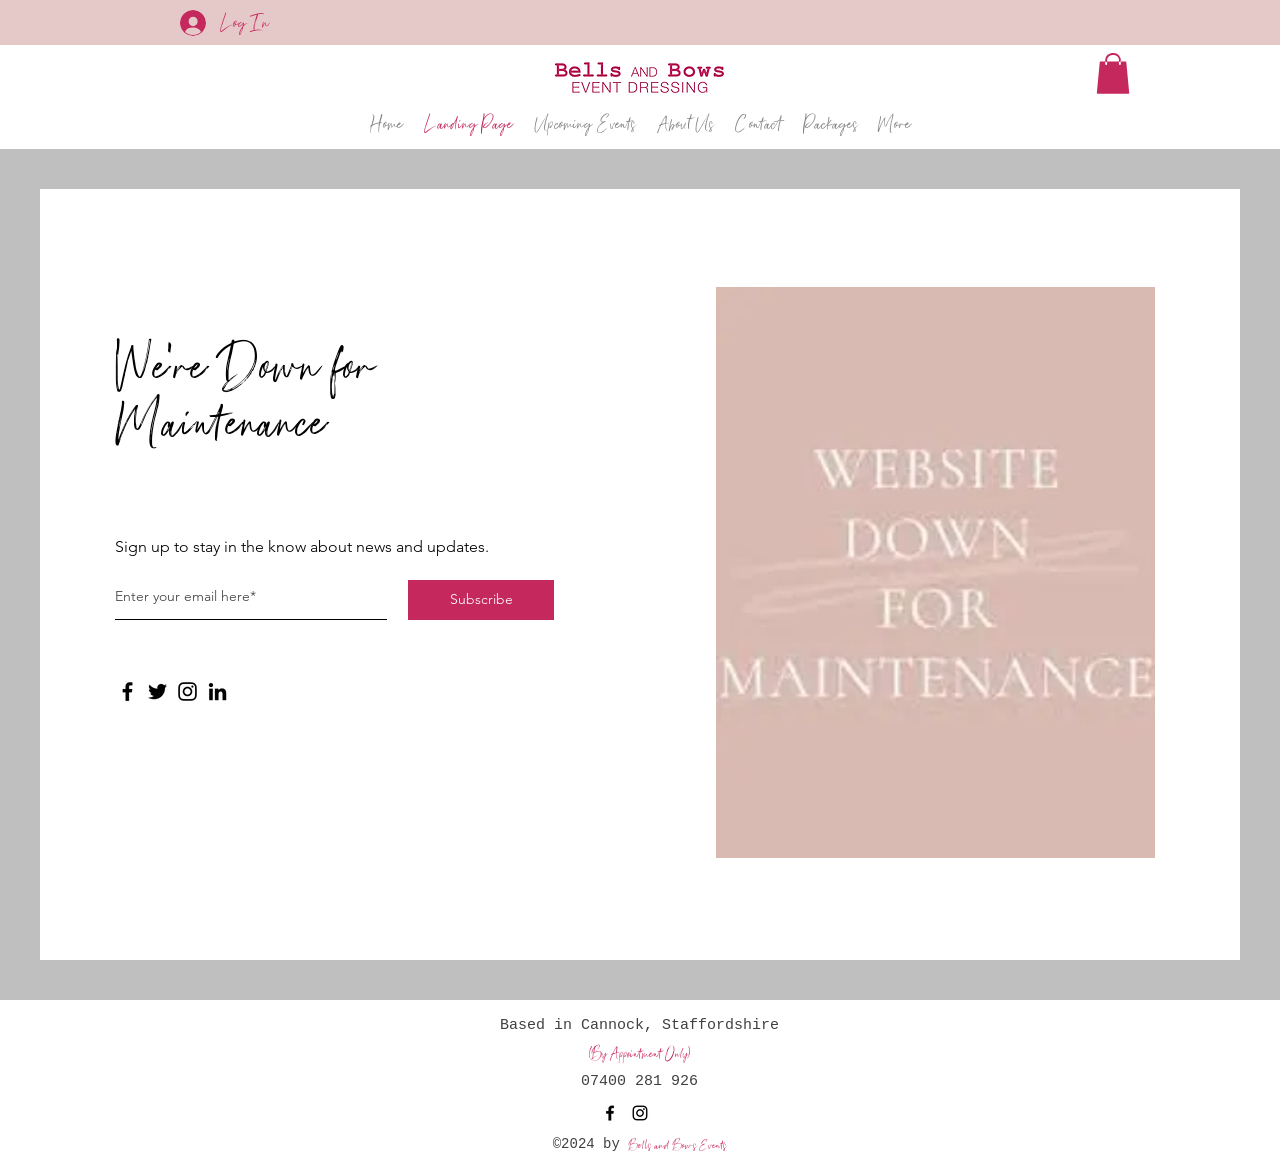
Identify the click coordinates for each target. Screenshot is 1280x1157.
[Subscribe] (481, 600)
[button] (1113, 73)
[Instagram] (187, 691)
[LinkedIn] (217, 691)
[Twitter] (157, 691)
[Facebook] (127, 691)
